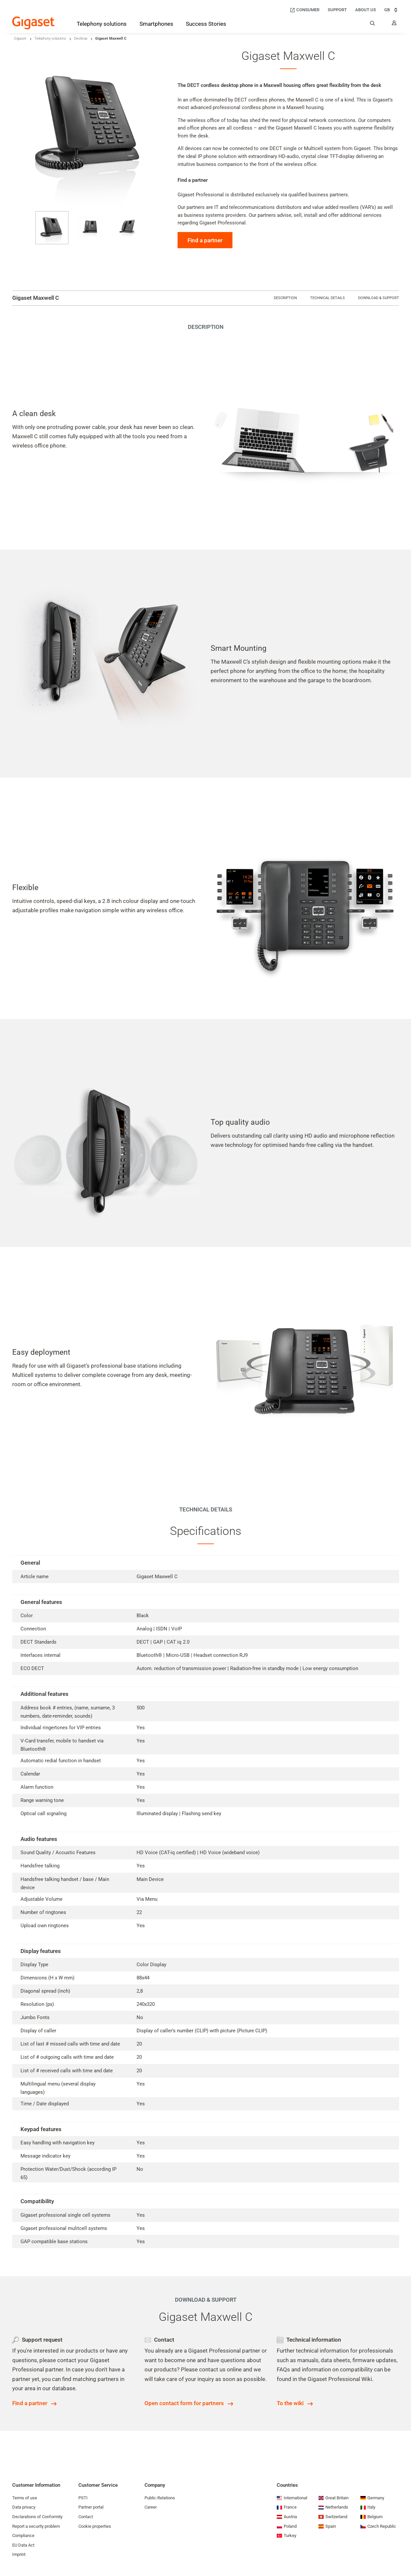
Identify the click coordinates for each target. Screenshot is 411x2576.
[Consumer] (304, 10)
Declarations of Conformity (37, 2516)
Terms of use (24, 2497)
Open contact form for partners (184, 2403)
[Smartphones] (156, 24)
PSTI (83, 2497)
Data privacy (23, 2507)
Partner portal (90, 2507)
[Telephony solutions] (101, 25)
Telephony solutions (50, 38)
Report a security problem (36, 2526)
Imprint (18, 2554)
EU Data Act (23, 2545)
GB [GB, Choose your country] (391, 10)
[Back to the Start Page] (33, 23)
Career (150, 2507)
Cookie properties (94, 2526)
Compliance (23, 2535)
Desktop (80, 38)
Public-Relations (159, 2497)
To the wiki (290, 2403)
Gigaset (20, 38)
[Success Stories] (206, 24)
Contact (85, 2516)
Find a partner (205, 240)
